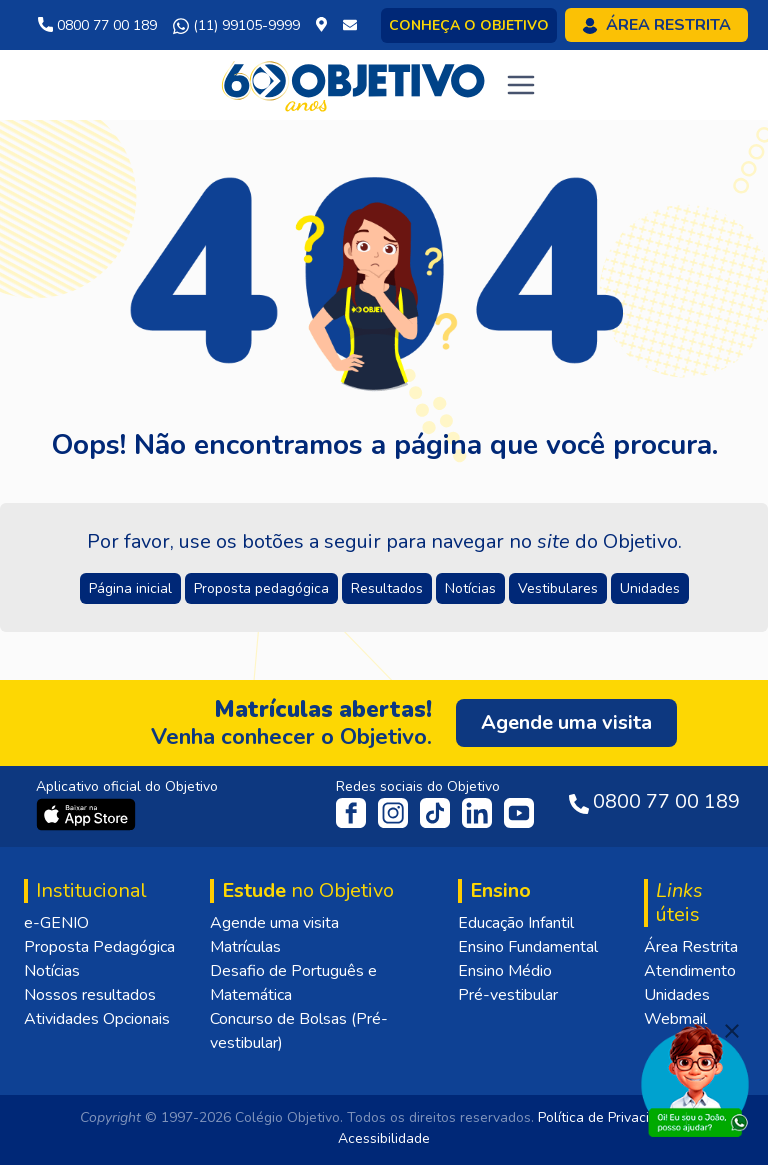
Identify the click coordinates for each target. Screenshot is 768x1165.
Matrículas (245, 947)
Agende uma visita (274, 923)
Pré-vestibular (508, 995)
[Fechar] (732, 1031)
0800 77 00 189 (97, 25)
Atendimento (690, 971)
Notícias (52, 971)
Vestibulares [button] (558, 588)
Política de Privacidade (609, 1117)
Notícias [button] (470, 588)
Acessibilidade (384, 1138)
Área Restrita (691, 947)
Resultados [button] (387, 588)
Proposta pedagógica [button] (261, 588)
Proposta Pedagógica (99, 947)
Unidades (677, 995)
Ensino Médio (505, 971)
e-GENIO (56, 923)
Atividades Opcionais (97, 1019)
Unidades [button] (650, 588)
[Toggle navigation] (521, 85)
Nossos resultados (90, 995)
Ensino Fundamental (528, 947)
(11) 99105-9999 (236, 26)
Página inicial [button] (130, 588)
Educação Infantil (516, 923)
